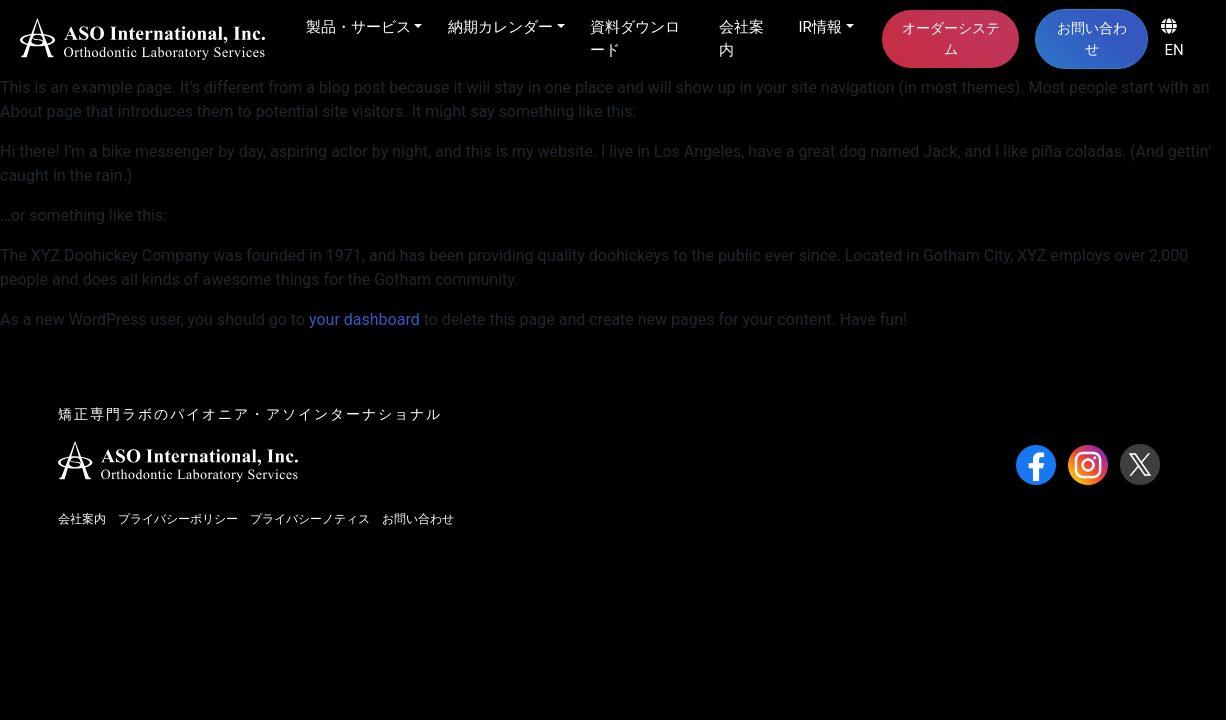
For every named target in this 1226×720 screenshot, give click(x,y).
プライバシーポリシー (178, 519)
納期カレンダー (500, 27)
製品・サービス (358, 27)
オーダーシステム (951, 38)
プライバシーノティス (310, 519)
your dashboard (364, 319)
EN (1172, 38)
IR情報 (820, 27)
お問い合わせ (1092, 38)
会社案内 (741, 38)
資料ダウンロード (635, 38)
